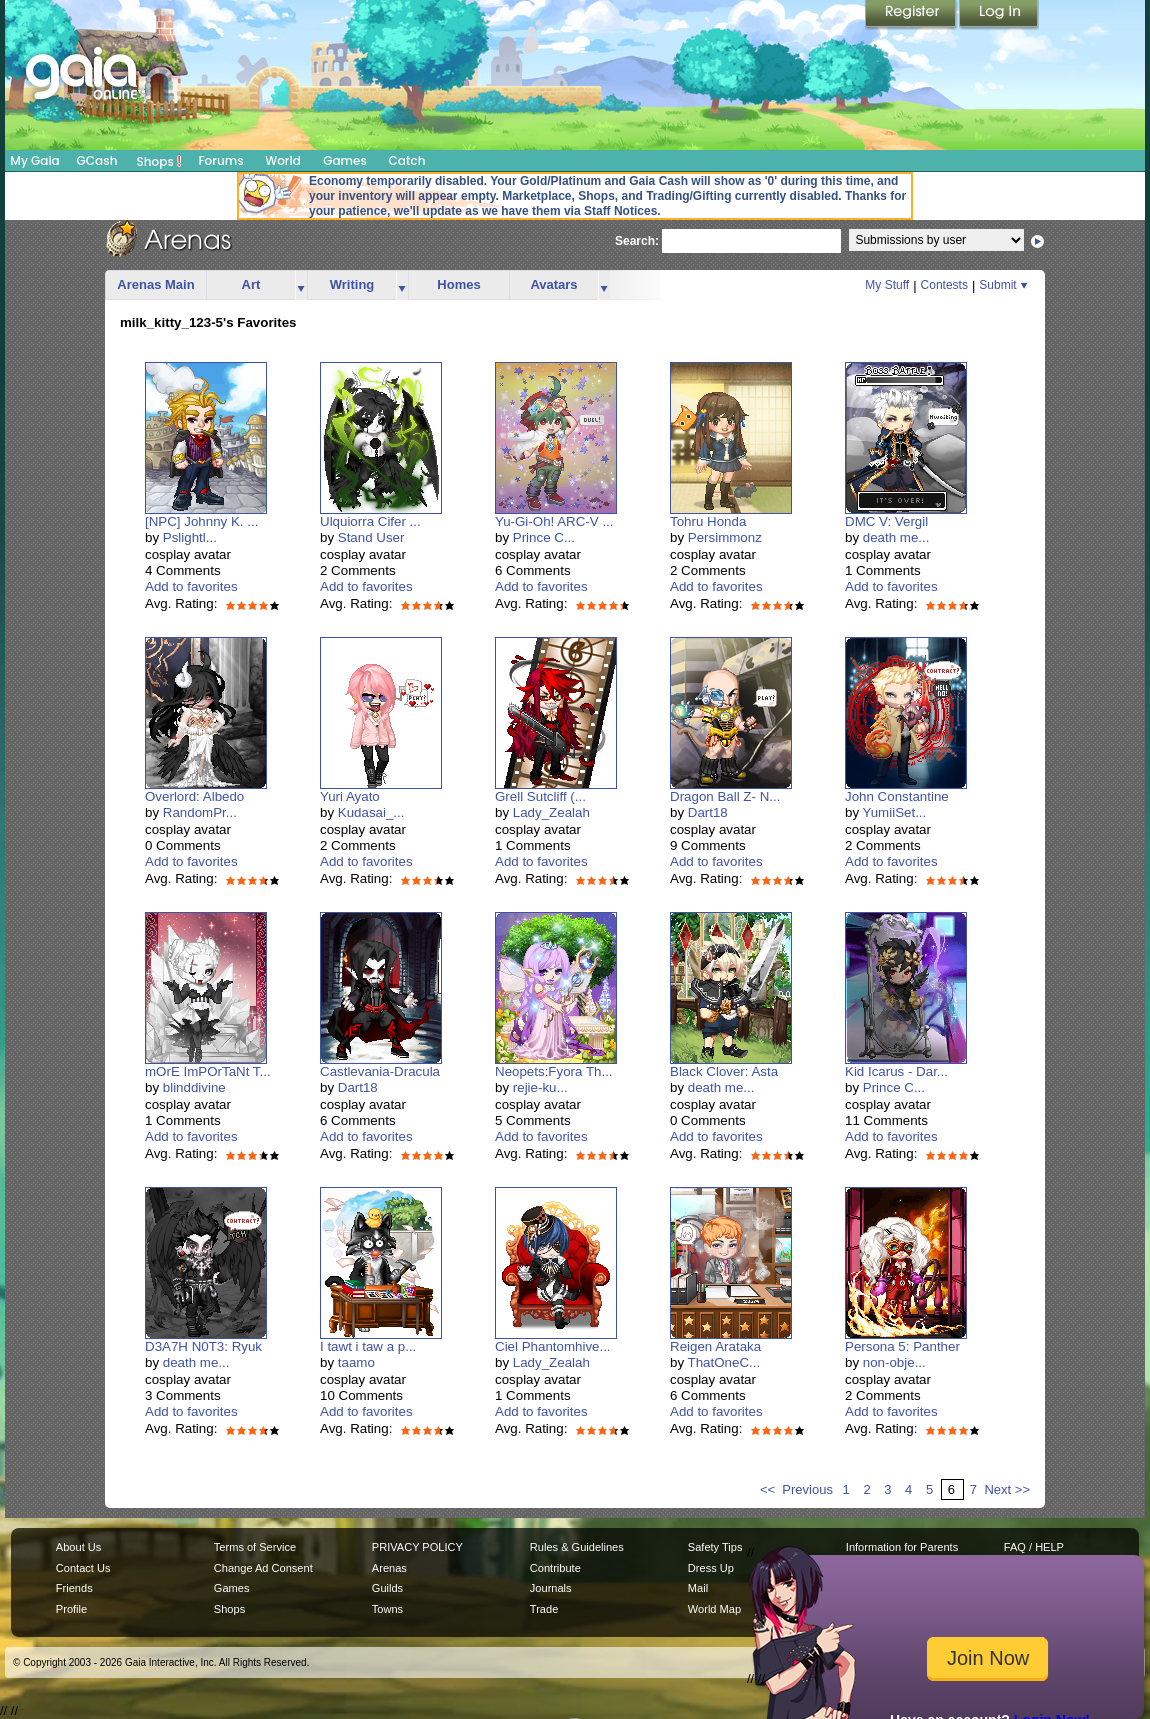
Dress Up (711, 1568)
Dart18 (708, 812)
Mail (698, 1588)
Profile (71, 1609)
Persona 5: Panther (902, 1346)
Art (251, 284)
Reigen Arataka (715, 1346)
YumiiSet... (895, 812)
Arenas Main (155, 284)
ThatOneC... (724, 1362)
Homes (458, 284)
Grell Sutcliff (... (540, 796)
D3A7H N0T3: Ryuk (203, 1346)
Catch (407, 160)
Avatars (553, 284)
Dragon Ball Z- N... (725, 796)
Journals (551, 1588)
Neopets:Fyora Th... (554, 1071)
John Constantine (897, 796)
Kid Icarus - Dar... (896, 1071)
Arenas (389, 1568)
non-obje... (894, 1362)
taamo (356, 1362)
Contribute (555, 1568)
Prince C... (544, 537)
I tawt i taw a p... (368, 1346)
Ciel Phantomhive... (553, 1346)
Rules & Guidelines (577, 1547)
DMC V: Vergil (886, 521)
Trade (544, 1609)
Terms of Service (255, 1547)
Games (345, 160)
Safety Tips (715, 1547)
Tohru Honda (708, 521)
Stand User (371, 537)
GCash (97, 160)
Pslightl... (190, 537)
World (283, 160)
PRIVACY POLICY (417, 1547)
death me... (896, 537)
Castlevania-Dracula (380, 1071)
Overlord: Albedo (194, 796)
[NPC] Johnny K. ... (201, 521)
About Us (78, 1547)
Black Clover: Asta (724, 1071)
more (301, 285)
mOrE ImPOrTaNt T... (208, 1071)
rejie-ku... (540, 1087)
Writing (352, 284)
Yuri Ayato (350, 796)
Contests (944, 285)
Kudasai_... (371, 812)
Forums (220, 160)
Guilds (387, 1588)
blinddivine (194, 1087)
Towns (387, 1609)
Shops (159, 161)
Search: (637, 242)
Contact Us (83, 1568)
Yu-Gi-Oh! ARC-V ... (554, 521)
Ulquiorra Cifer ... (370, 521)
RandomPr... (200, 812)
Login (999, 15)
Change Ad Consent (263, 1568)
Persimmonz (725, 537)
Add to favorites (191, 586)
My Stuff (887, 285)
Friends (74, 1588)
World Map (714, 1609)
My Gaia (34, 160)
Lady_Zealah (551, 812)
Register (912, 15)
